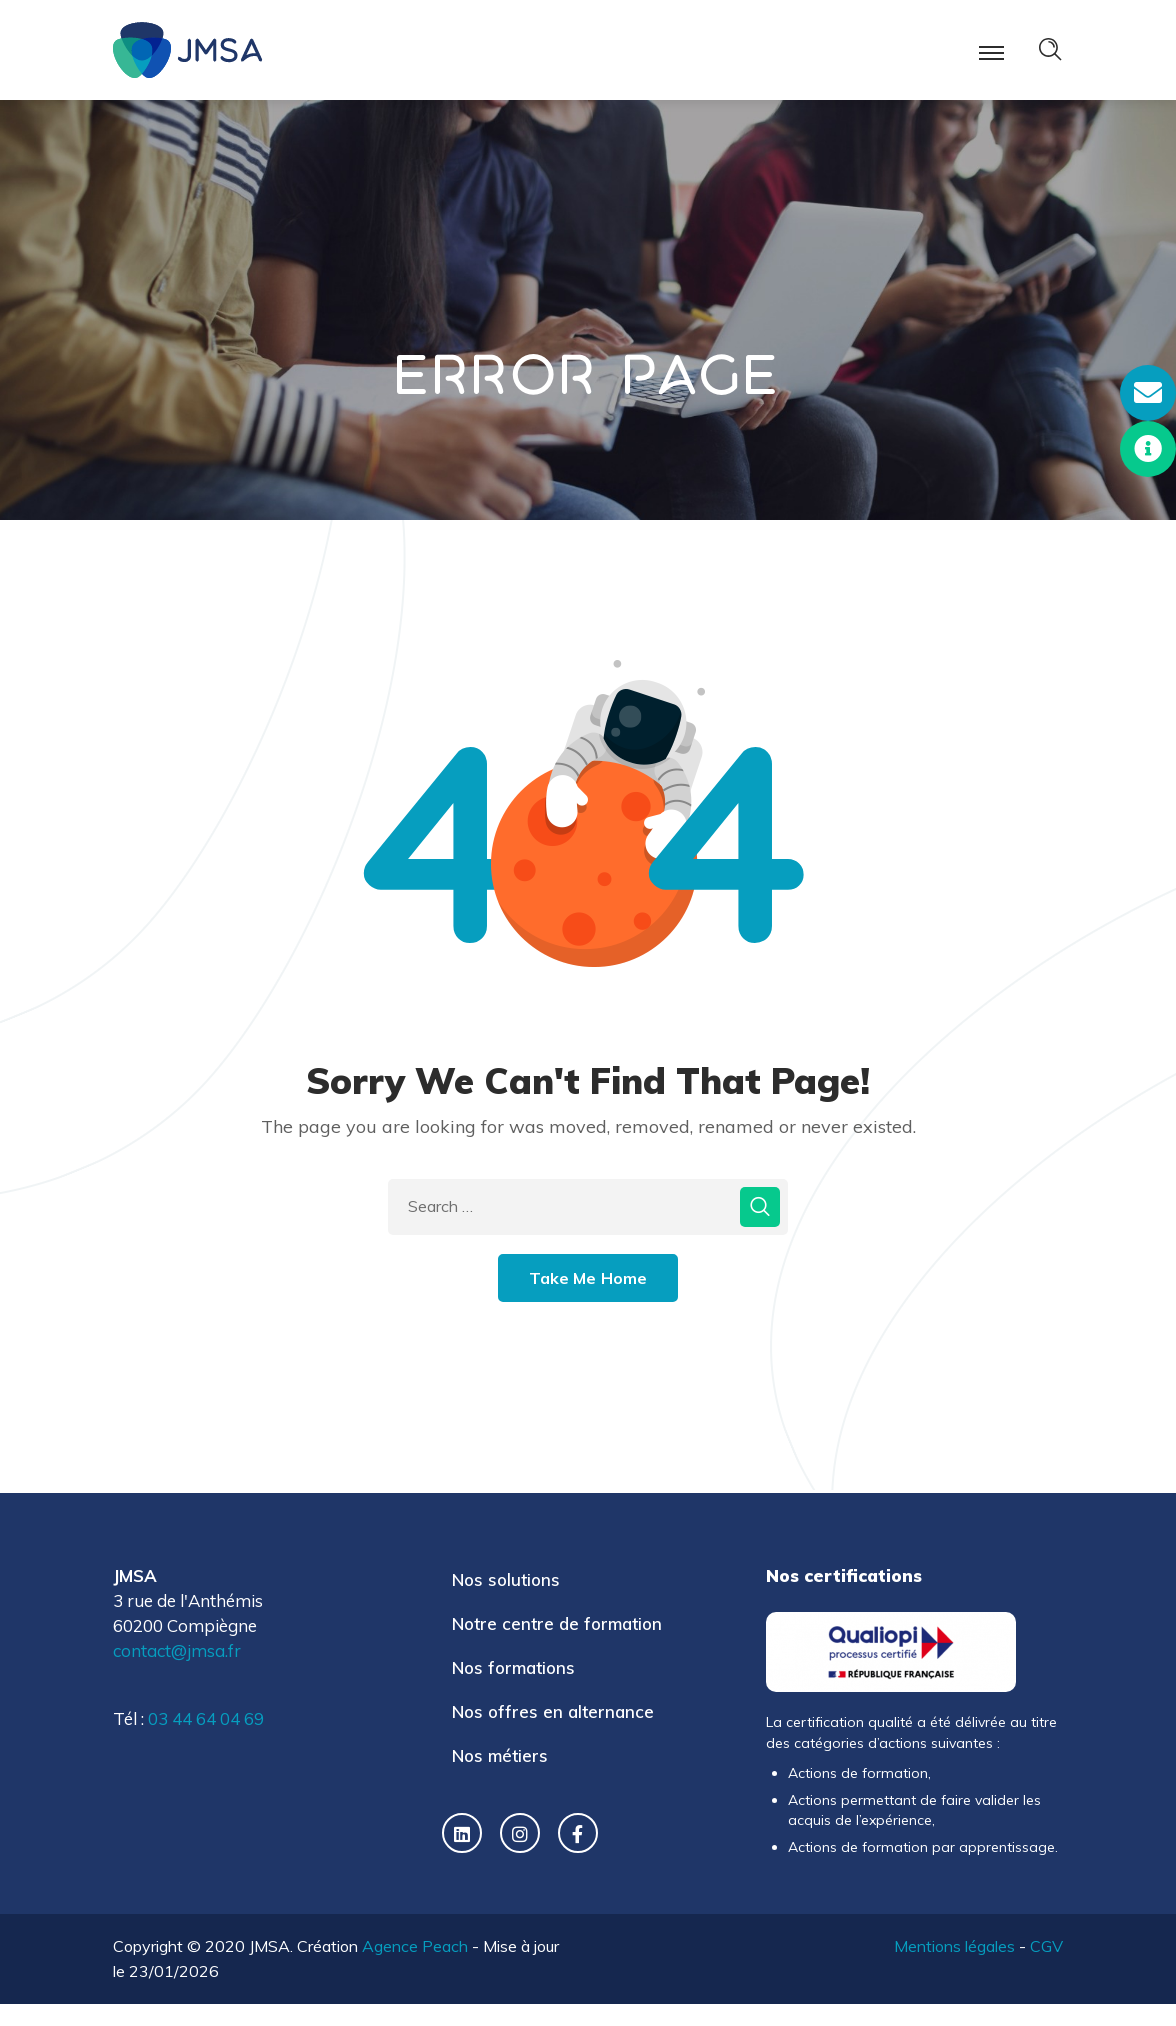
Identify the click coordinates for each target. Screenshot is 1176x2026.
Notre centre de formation (557, 1623)
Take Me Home (588, 1278)
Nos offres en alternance (553, 1711)
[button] (1148, 393)
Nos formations (513, 1667)
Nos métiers (500, 1755)
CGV (1046, 1946)
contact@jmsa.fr (177, 1650)
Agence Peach (415, 1946)
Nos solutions (506, 1579)
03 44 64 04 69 (206, 1718)
